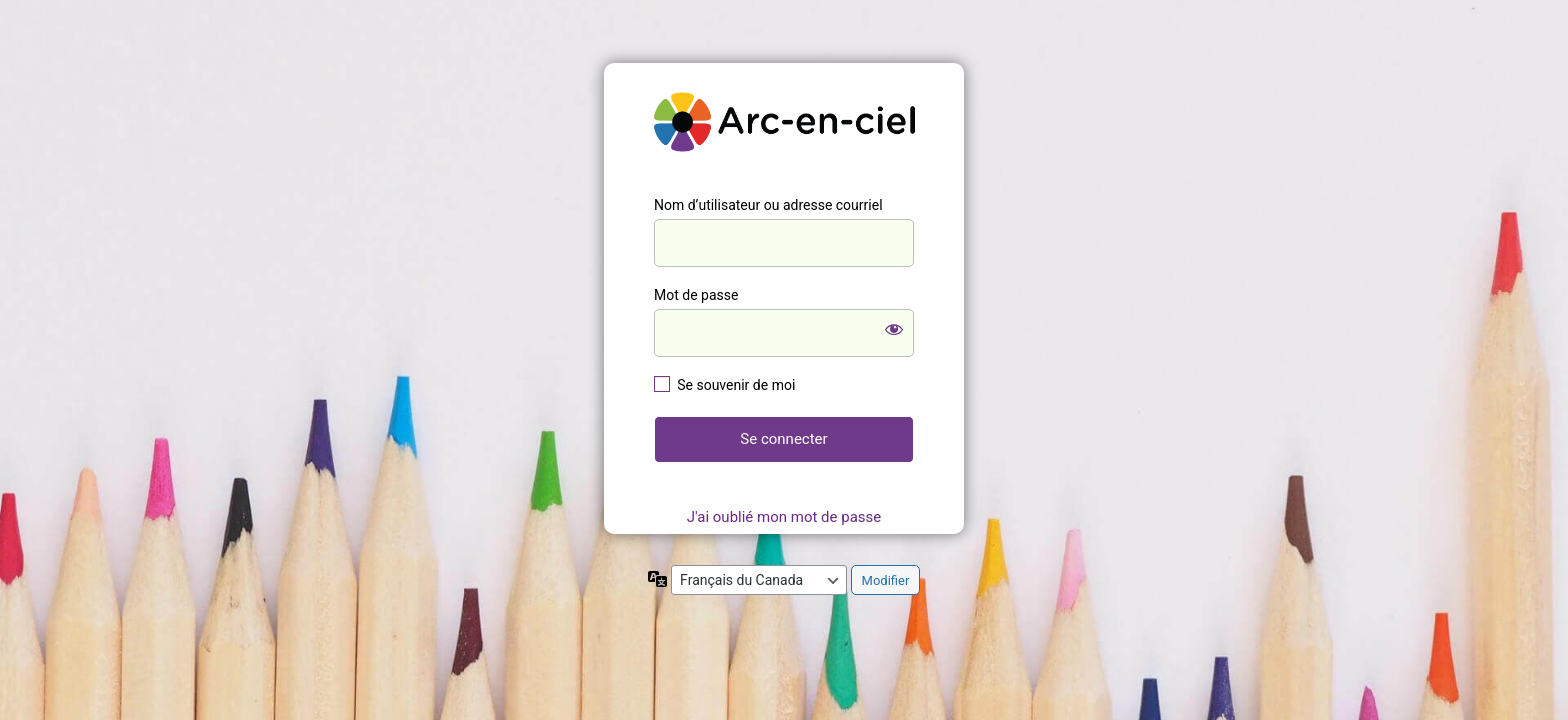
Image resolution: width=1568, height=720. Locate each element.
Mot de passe (696, 295)
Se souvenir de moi (736, 385)
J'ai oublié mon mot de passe (784, 517)
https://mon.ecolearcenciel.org (784, 122)
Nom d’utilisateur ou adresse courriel (768, 205)
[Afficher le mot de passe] (894, 329)
